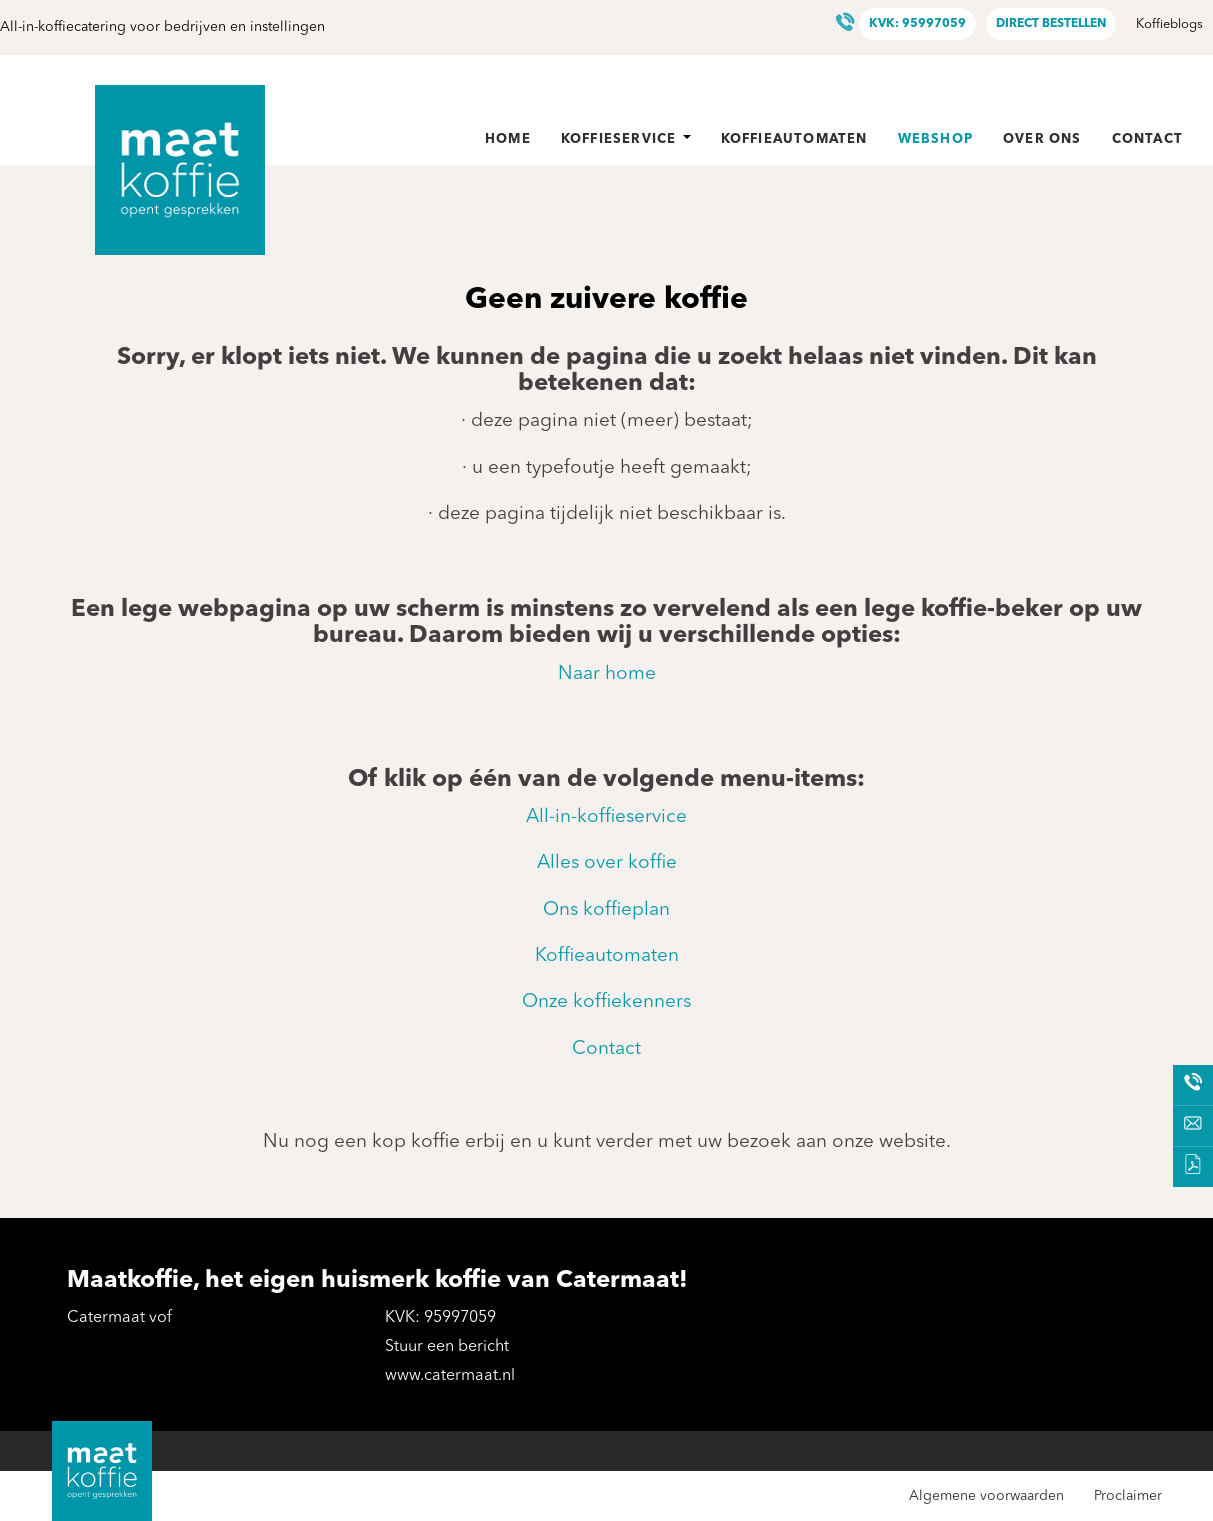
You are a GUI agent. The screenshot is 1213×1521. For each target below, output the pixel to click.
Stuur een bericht (447, 1347)
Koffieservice (626, 139)
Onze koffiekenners (606, 1002)
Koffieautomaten (794, 139)
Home (508, 139)
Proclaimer (1128, 1496)
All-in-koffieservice (606, 817)
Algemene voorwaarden (986, 1496)
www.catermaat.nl (450, 1376)
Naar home (607, 674)
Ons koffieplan (606, 910)
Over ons (1042, 139)
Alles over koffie (607, 863)
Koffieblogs (1169, 24)
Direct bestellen (1051, 24)
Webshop (935, 139)
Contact (1147, 139)
